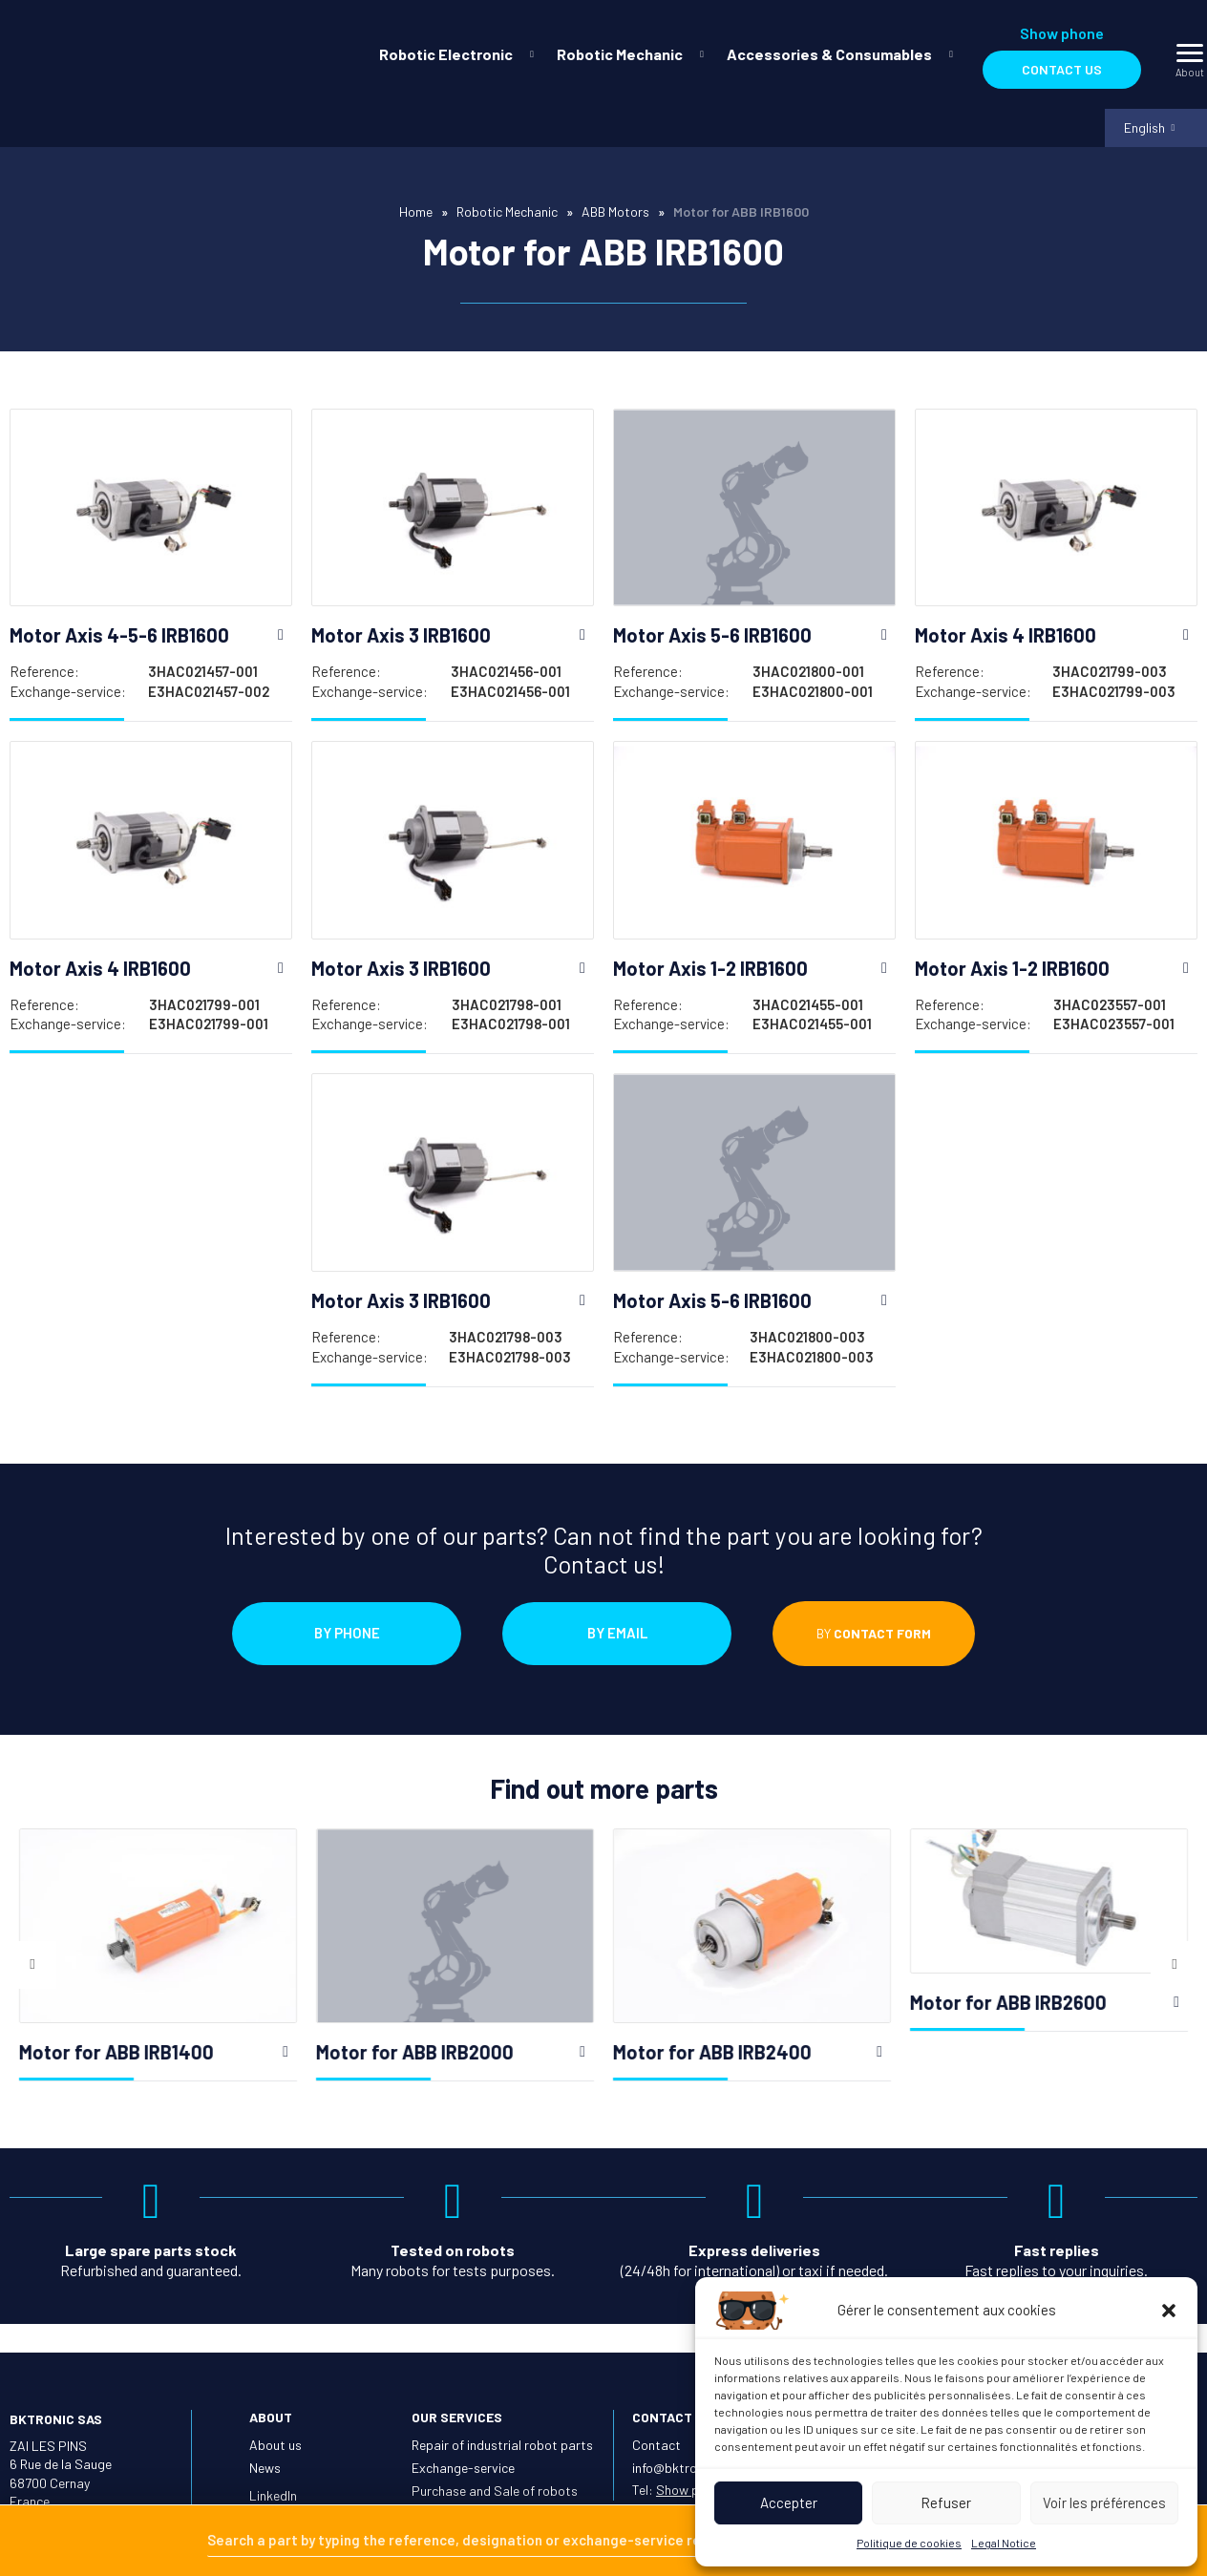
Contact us (1062, 69)
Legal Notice (1003, 2542)
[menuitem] (452, 54)
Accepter (788, 2502)
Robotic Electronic (446, 54)
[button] (1168, 2310)
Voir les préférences (1104, 2502)
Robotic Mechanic (620, 54)
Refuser (946, 2502)
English (1141, 129)
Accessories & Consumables (829, 54)
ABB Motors (615, 215)
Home (416, 215)
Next (1174, 1984)
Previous (32, 1984)
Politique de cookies (909, 2542)
